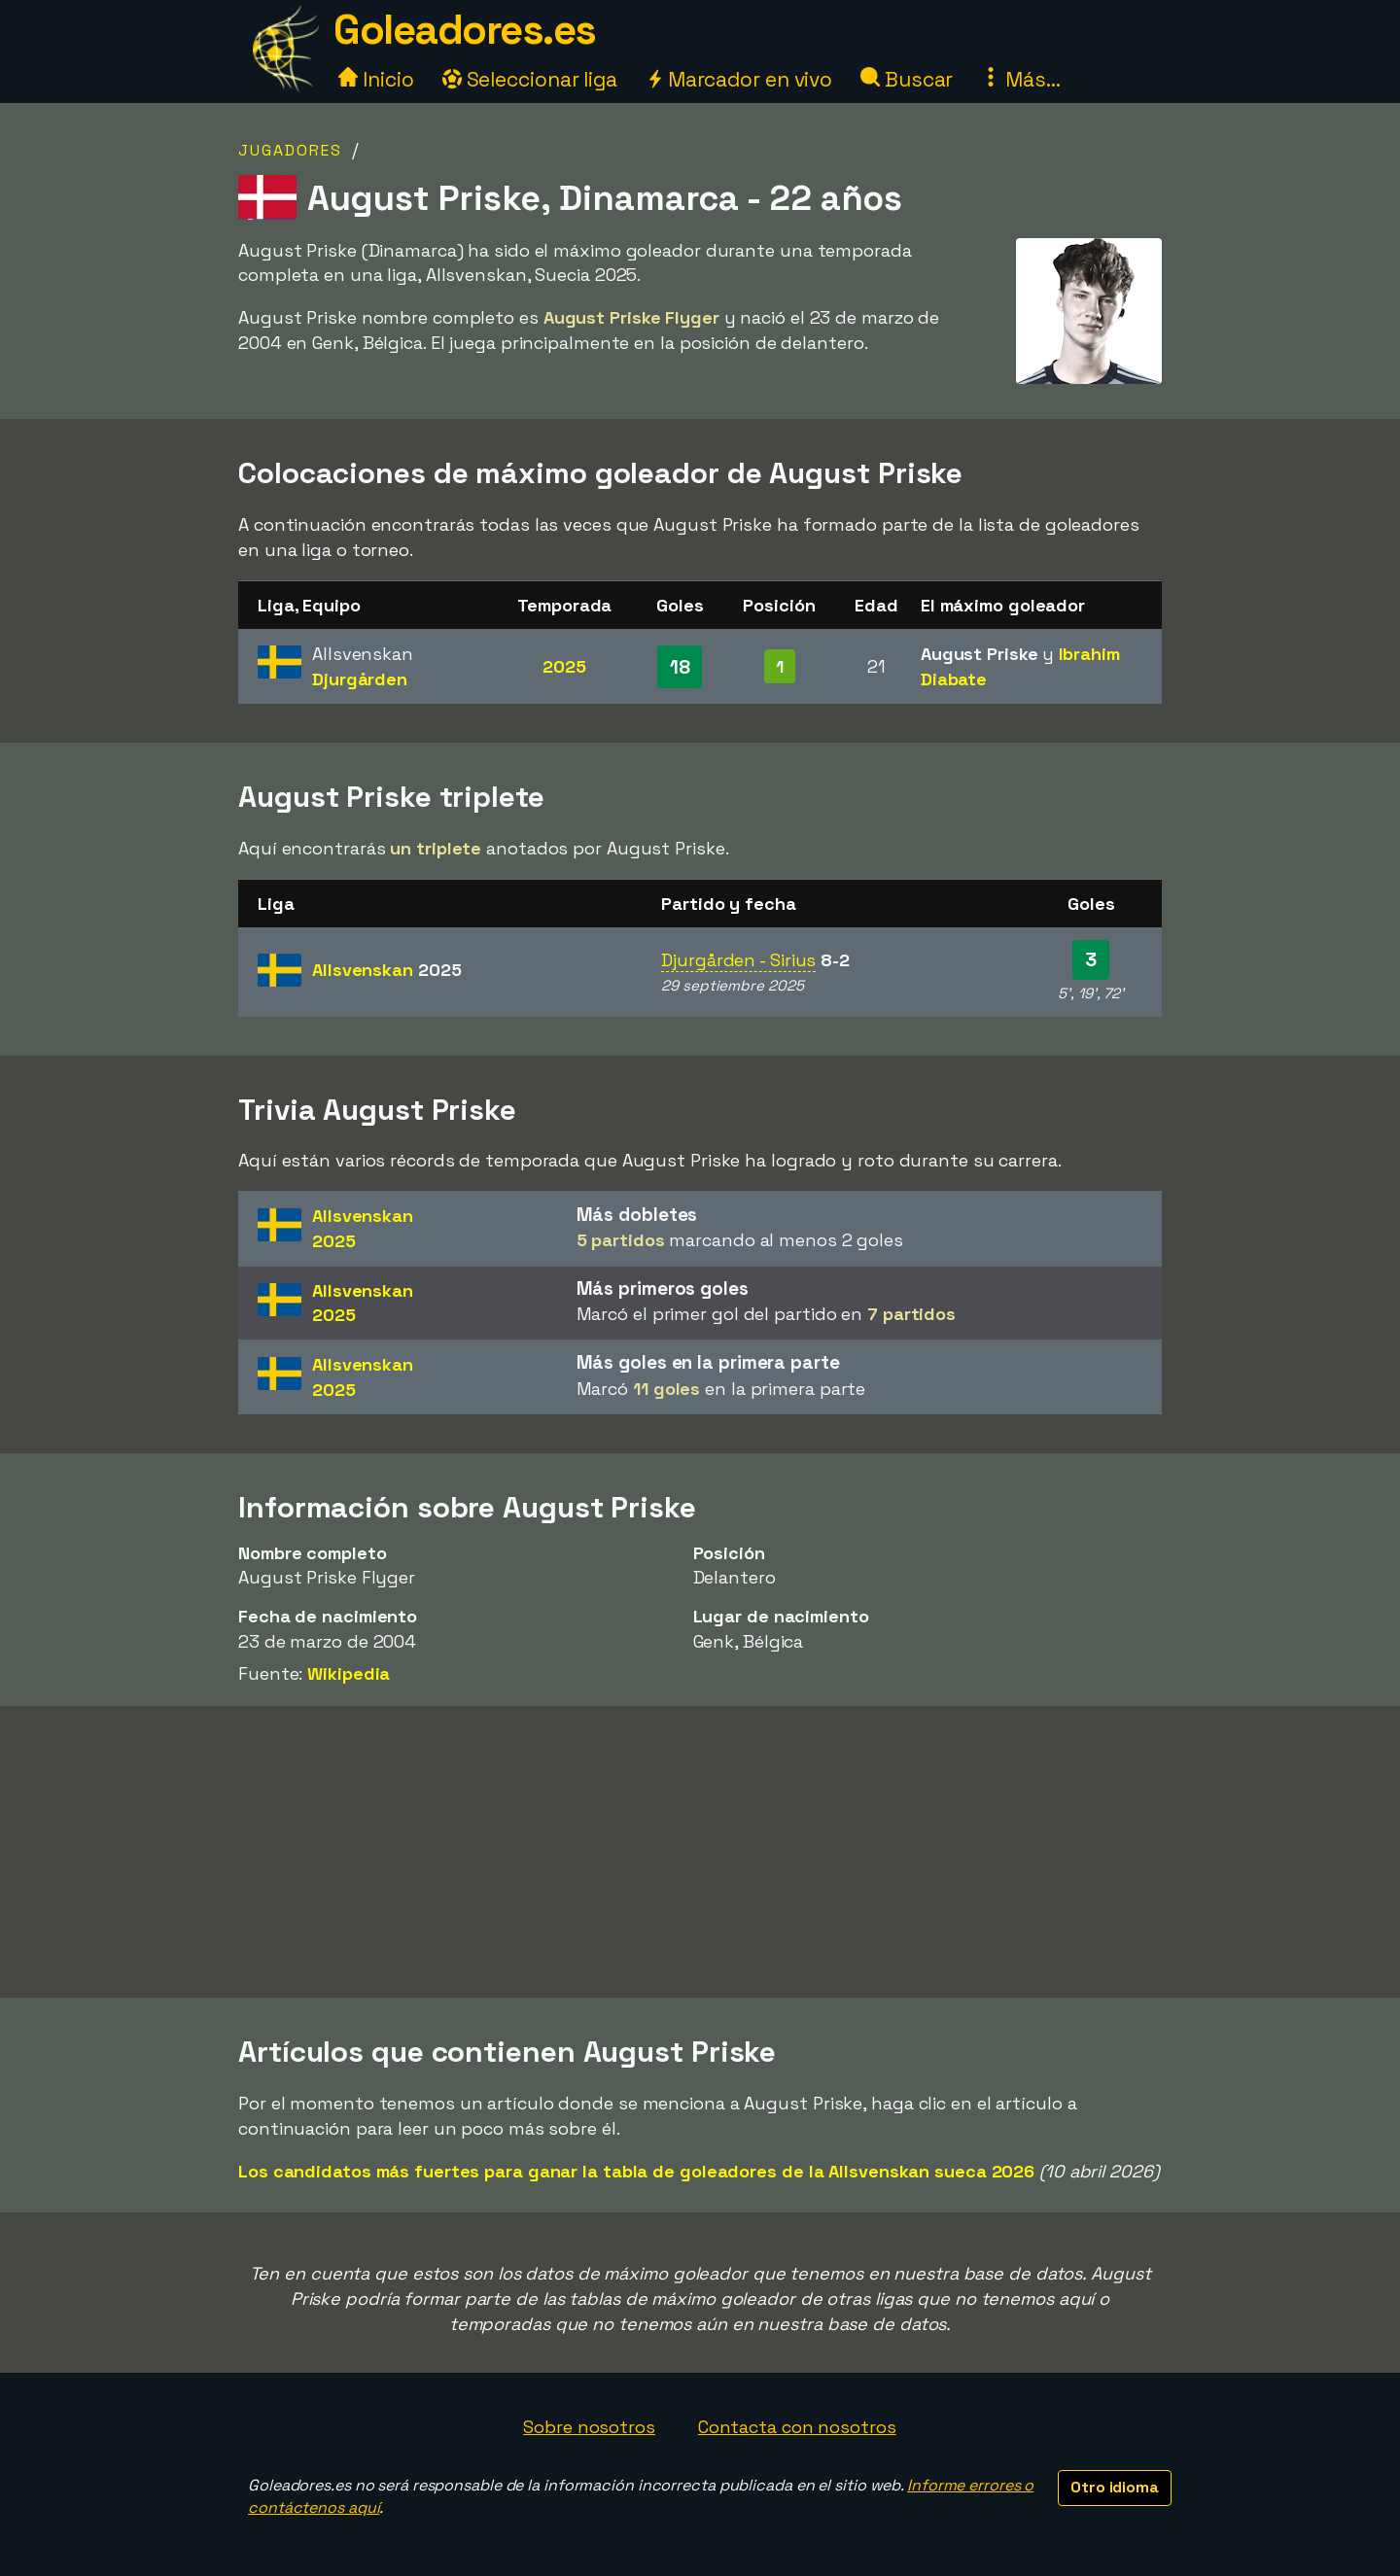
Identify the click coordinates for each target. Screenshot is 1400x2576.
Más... (1020, 79)
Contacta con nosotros (797, 2427)
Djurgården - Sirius (738, 960)
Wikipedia (348, 1673)
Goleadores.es (464, 29)
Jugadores (290, 150)
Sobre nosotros (589, 2427)
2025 (564, 666)
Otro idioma (1114, 2487)
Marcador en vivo (739, 79)
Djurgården (359, 679)
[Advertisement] (700, 1852)
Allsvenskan (386, 969)
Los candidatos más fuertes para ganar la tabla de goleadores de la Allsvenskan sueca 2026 (636, 2171)
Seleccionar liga (529, 79)
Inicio (375, 79)
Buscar (906, 79)
